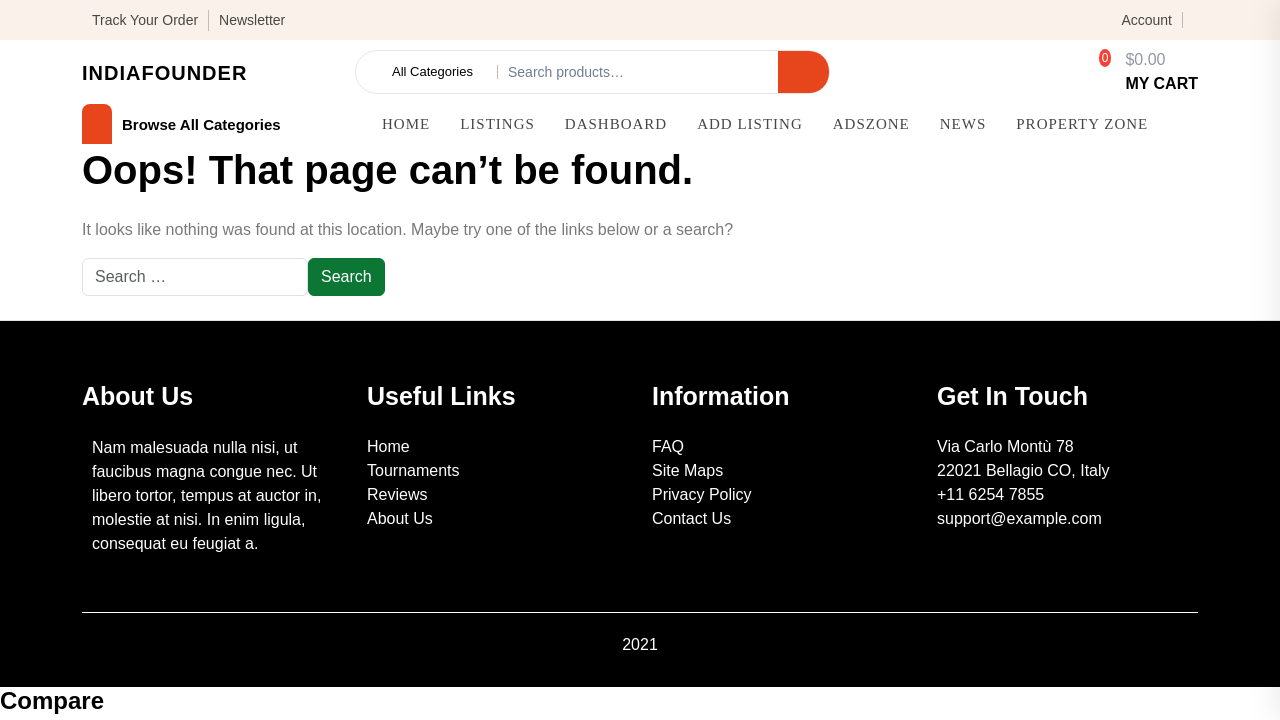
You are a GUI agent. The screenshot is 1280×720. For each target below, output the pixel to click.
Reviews (397, 494)
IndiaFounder (164, 73)
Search (803, 71)
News (963, 124)
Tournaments (413, 470)
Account (1146, 20)
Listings (497, 124)
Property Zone (1082, 124)
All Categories (432, 72)
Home (406, 124)
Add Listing (750, 124)
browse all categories (181, 124)
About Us (400, 518)
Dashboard (616, 124)
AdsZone (871, 124)
